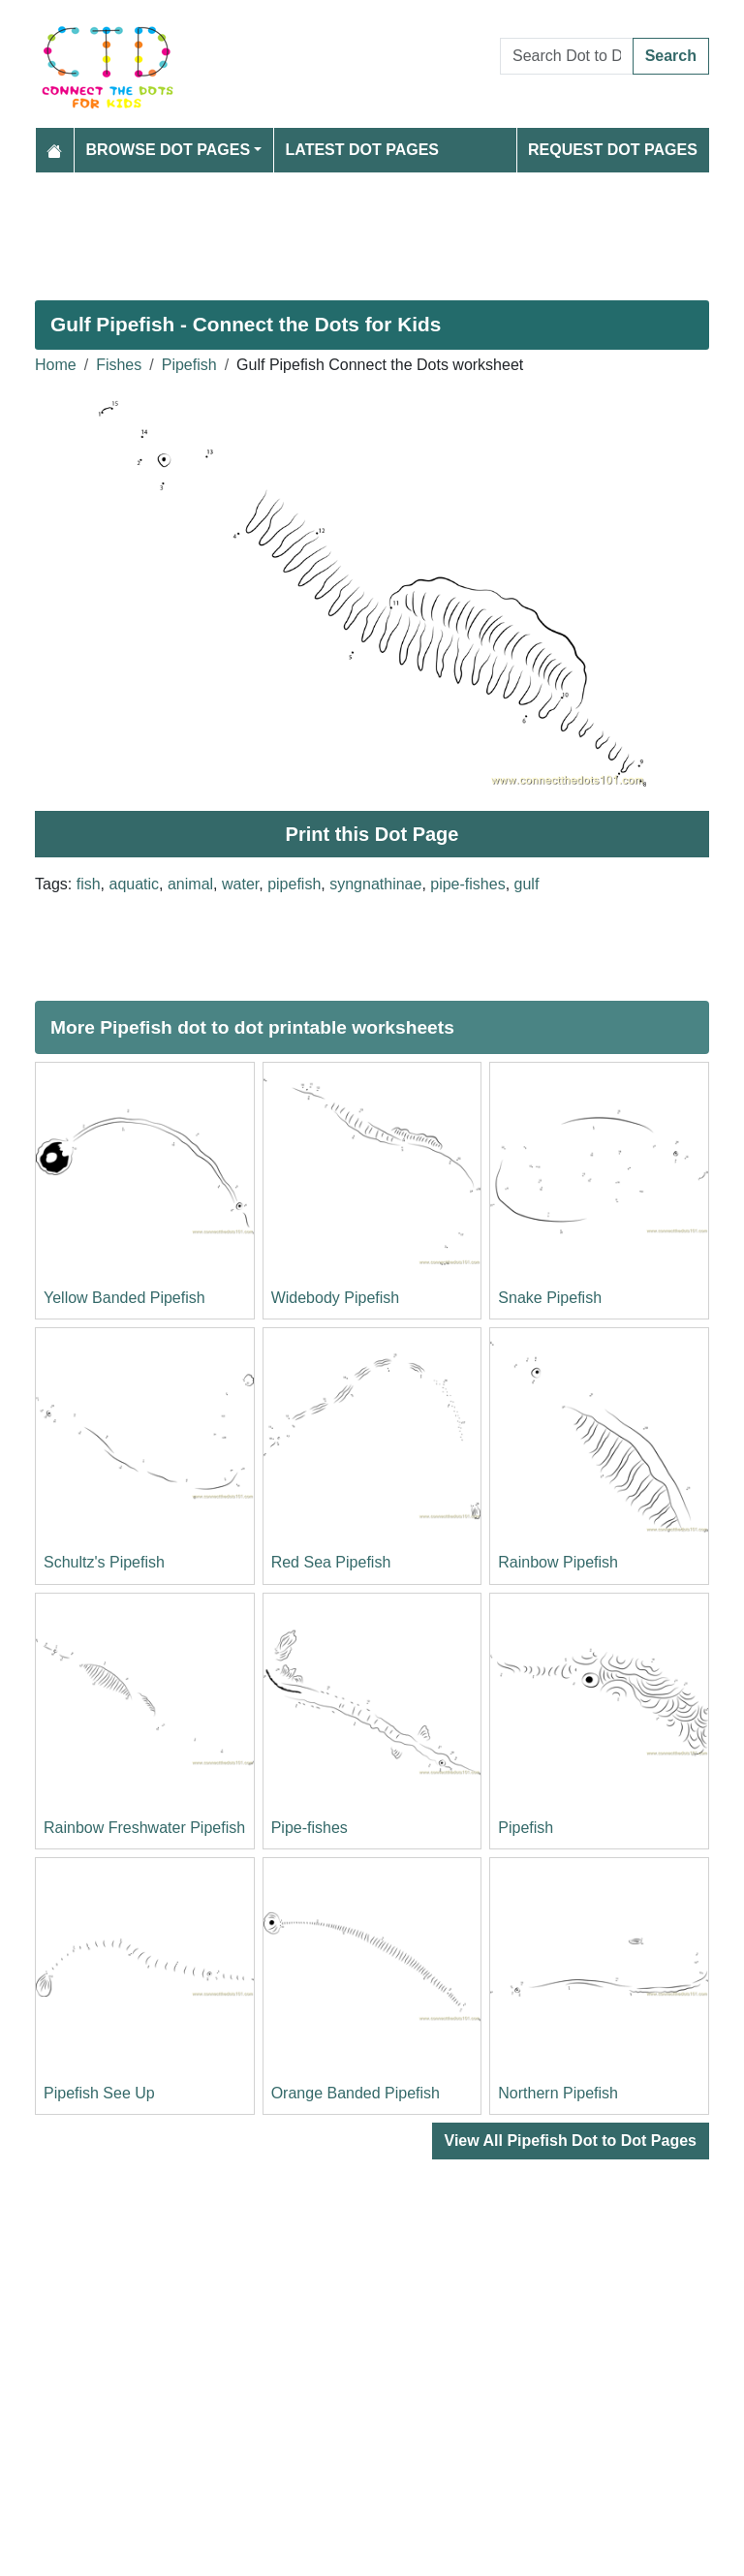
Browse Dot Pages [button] (168, 149)
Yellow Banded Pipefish (124, 1297)
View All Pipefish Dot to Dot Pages (571, 2140)
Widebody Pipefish (335, 1297)
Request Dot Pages (613, 149)
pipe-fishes (467, 884)
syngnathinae (375, 884)
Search (671, 55)
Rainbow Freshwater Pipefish (144, 1827)
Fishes (118, 365)
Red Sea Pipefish (331, 1562)
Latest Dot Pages (363, 149)
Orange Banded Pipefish (355, 2093)
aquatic (133, 884)
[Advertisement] (372, 228)
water (240, 884)
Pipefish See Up (99, 2093)
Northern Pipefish (558, 2093)
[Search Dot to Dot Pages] (567, 56)
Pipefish (189, 365)
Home (56, 365)
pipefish (294, 884)
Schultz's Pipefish (104, 1562)
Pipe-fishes (309, 1827)
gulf (527, 884)
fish (89, 884)
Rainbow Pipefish (558, 1562)
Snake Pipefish (550, 1297)
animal (190, 884)
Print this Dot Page (372, 834)
